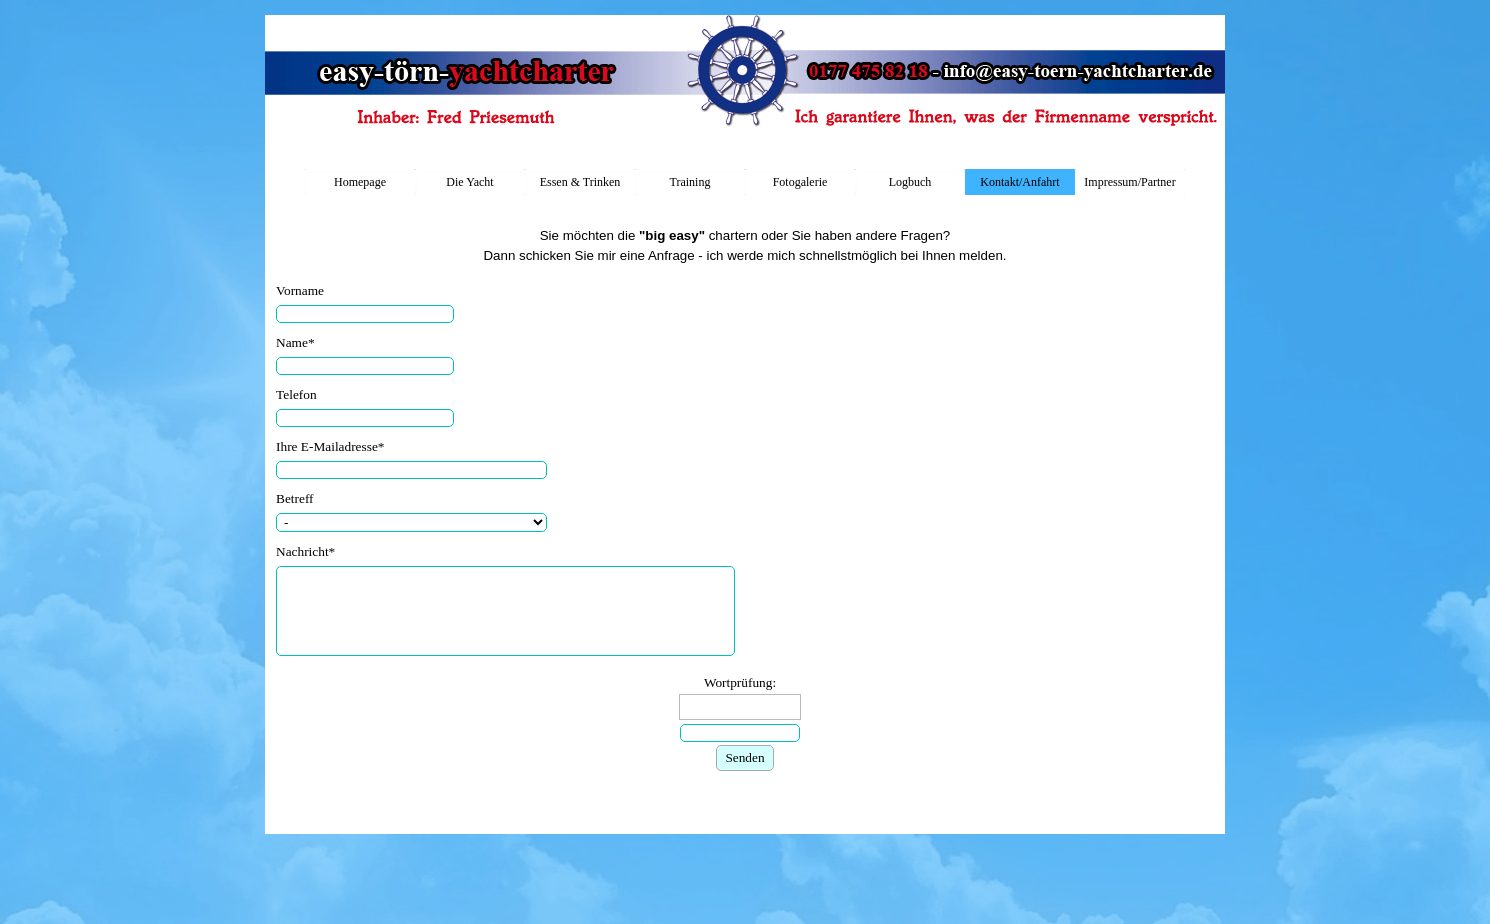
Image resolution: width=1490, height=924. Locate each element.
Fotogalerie (800, 182)
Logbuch (910, 182)
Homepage (360, 182)
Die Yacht (469, 182)
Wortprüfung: (740, 682)
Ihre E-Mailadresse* (330, 446)
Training (690, 182)
